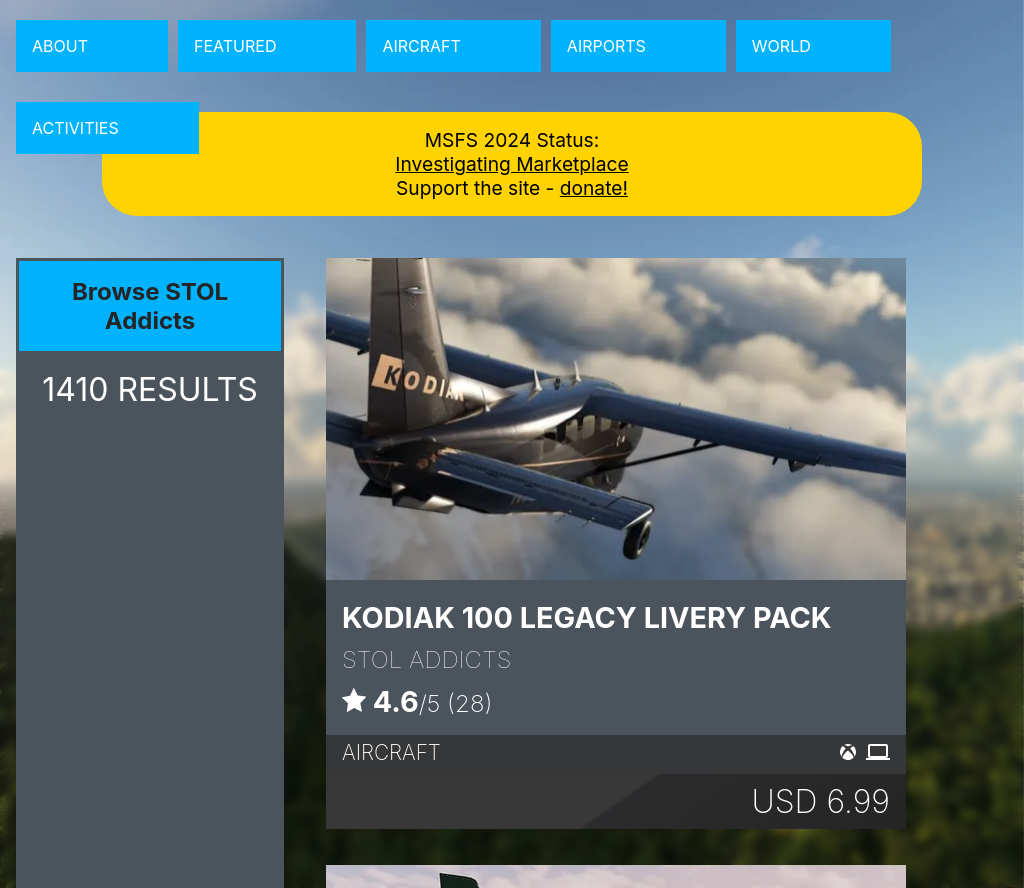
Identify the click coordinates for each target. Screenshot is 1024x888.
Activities (75, 128)
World (781, 46)
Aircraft (421, 46)
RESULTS (150, 389)
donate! (594, 188)
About (60, 46)
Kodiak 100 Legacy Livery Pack (587, 617)
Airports (606, 46)
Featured (235, 46)
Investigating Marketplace (511, 164)
